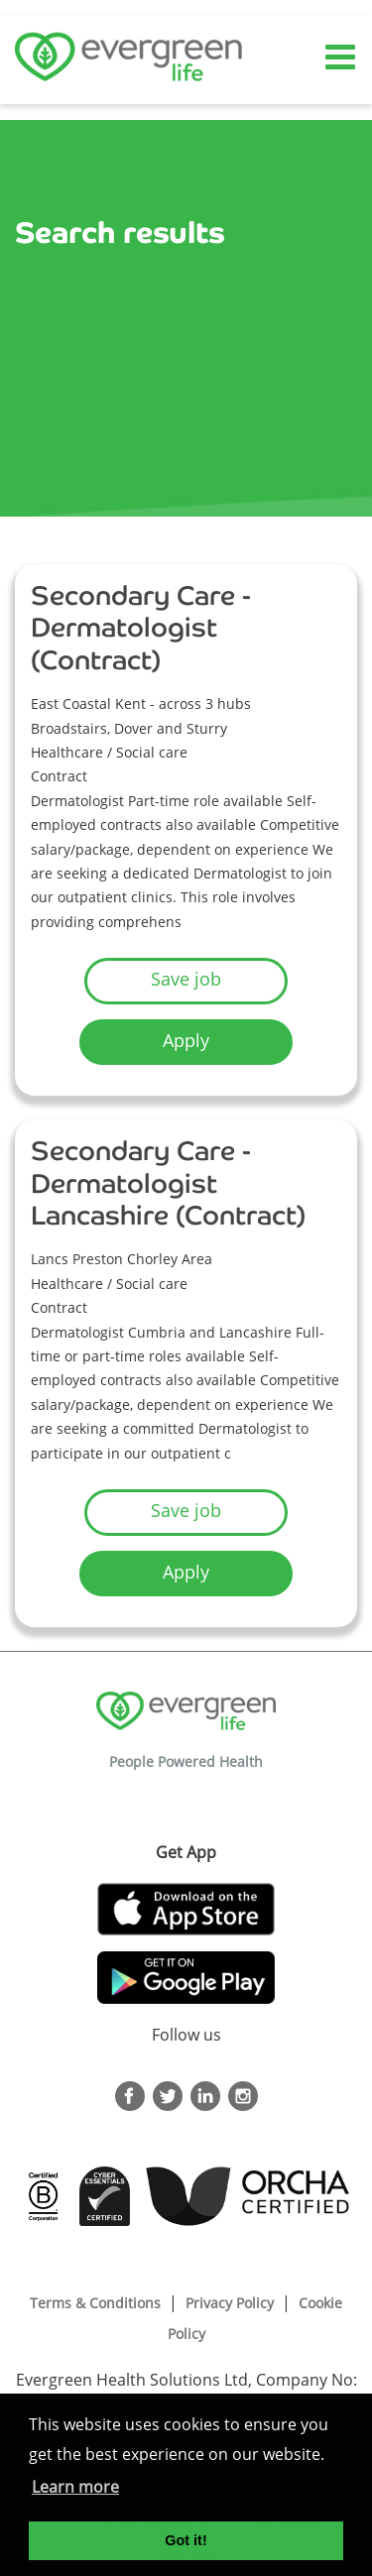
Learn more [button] (75, 2487)
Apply (186, 1040)
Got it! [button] (185, 2540)
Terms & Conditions (95, 2302)
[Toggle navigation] (342, 58)
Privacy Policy (230, 2302)
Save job (186, 979)
